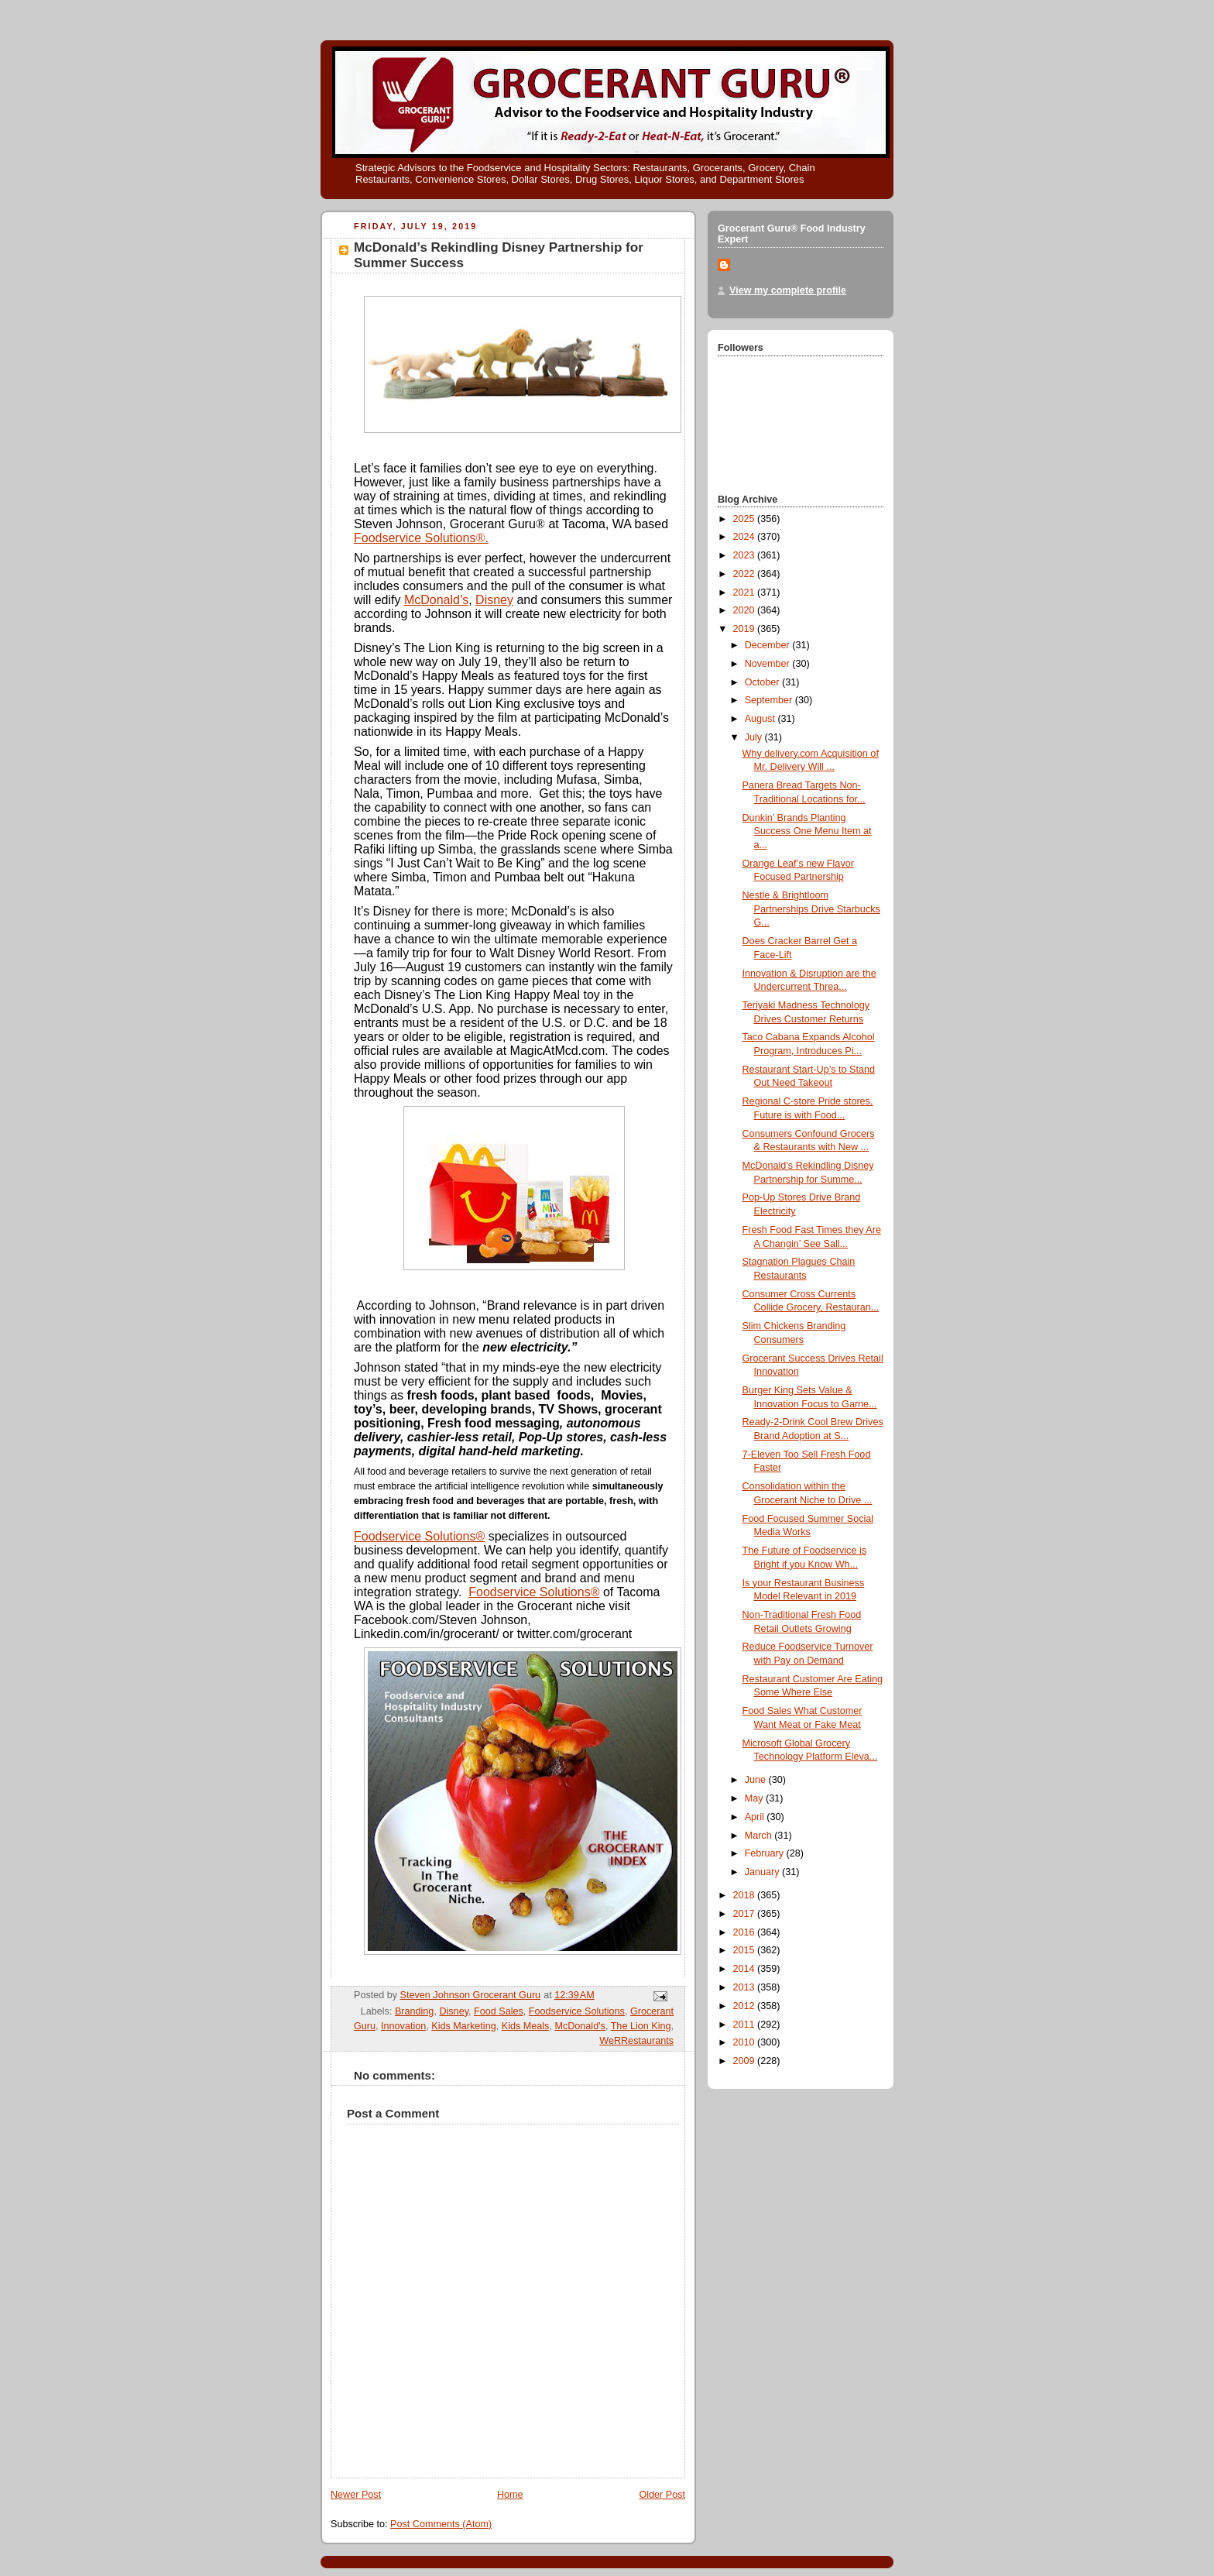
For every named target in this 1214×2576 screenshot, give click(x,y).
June (757, 1779)
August (761, 718)
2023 (745, 555)
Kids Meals (526, 2026)
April (756, 1817)
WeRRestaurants (636, 2040)
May (755, 1798)
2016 (745, 1932)
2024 (745, 536)
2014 (745, 1968)
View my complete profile (787, 290)
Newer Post (356, 2494)
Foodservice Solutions (577, 2011)
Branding (414, 2011)
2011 (745, 2024)
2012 (745, 2006)
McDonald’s (436, 599)
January (763, 1872)
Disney (494, 599)
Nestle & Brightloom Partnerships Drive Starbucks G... (811, 909)
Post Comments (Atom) (441, 2524)
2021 (745, 592)
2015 (745, 1950)
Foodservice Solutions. (421, 537)
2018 (745, 1895)
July (755, 737)
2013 (745, 1987)
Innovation (403, 2026)
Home (510, 2494)
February (766, 1853)
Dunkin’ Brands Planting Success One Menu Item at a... (807, 831)
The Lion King (641, 2026)
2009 (745, 2061)
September (770, 700)
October (763, 682)
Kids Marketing (463, 2026)
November (769, 663)
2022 (745, 573)
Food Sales (498, 2011)
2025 (745, 518)
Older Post (662, 2494)
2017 (745, 1913)
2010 (745, 2042)
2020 (745, 610)
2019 (745, 628)
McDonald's (579, 2026)
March (760, 1835)
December (769, 645)
